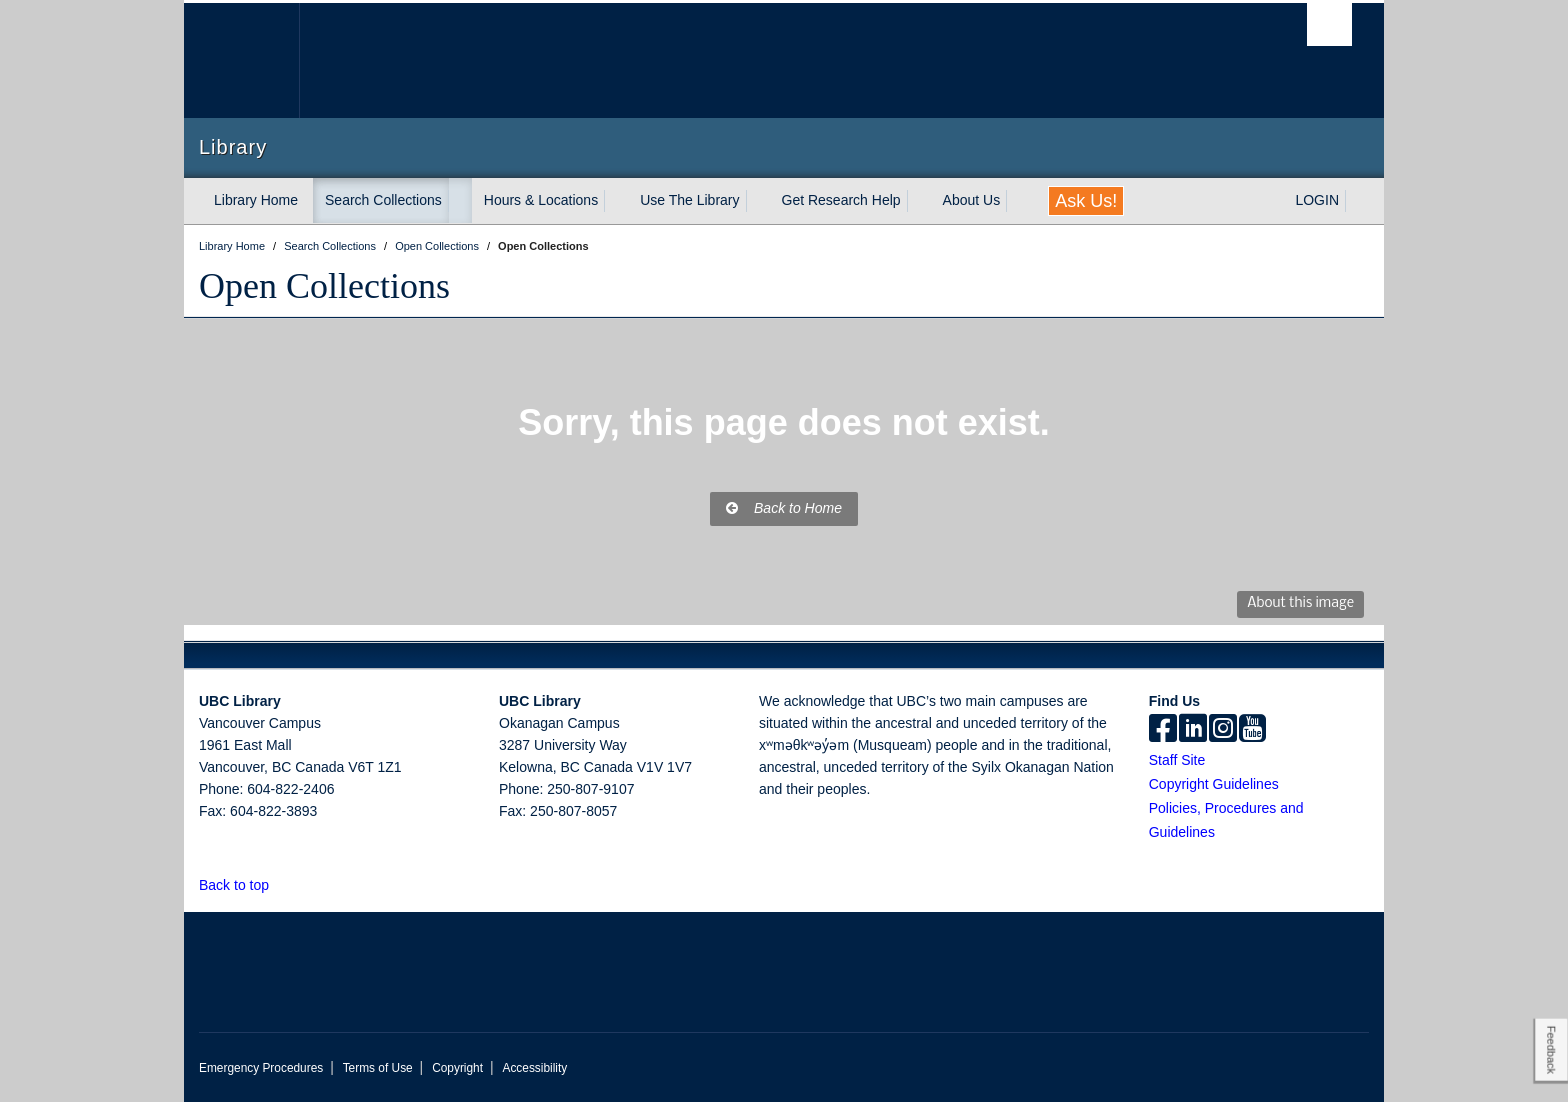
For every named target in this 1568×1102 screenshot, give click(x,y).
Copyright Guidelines (1214, 784)
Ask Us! (1086, 201)
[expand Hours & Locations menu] (616, 201)
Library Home (256, 200)
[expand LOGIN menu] (1357, 201)
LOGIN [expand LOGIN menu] (1317, 200)
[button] (280, 884)
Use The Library (689, 200)
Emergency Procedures (261, 1068)
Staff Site (1177, 760)
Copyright (457, 1068)
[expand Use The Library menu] (758, 201)
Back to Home (784, 508)
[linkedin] (1193, 730)
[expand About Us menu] (1018, 201)
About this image (1300, 603)
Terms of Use (378, 1068)
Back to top (243, 885)
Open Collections (324, 286)
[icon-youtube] (1252, 730)
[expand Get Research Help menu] (919, 201)
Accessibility (534, 1068)
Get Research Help (841, 200)
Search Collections (383, 200)
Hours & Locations (541, 200)
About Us (972, 200)
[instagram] (1223, 730)
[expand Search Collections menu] (460, 201)
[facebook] (1163, 730)
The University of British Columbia (241, 60)
